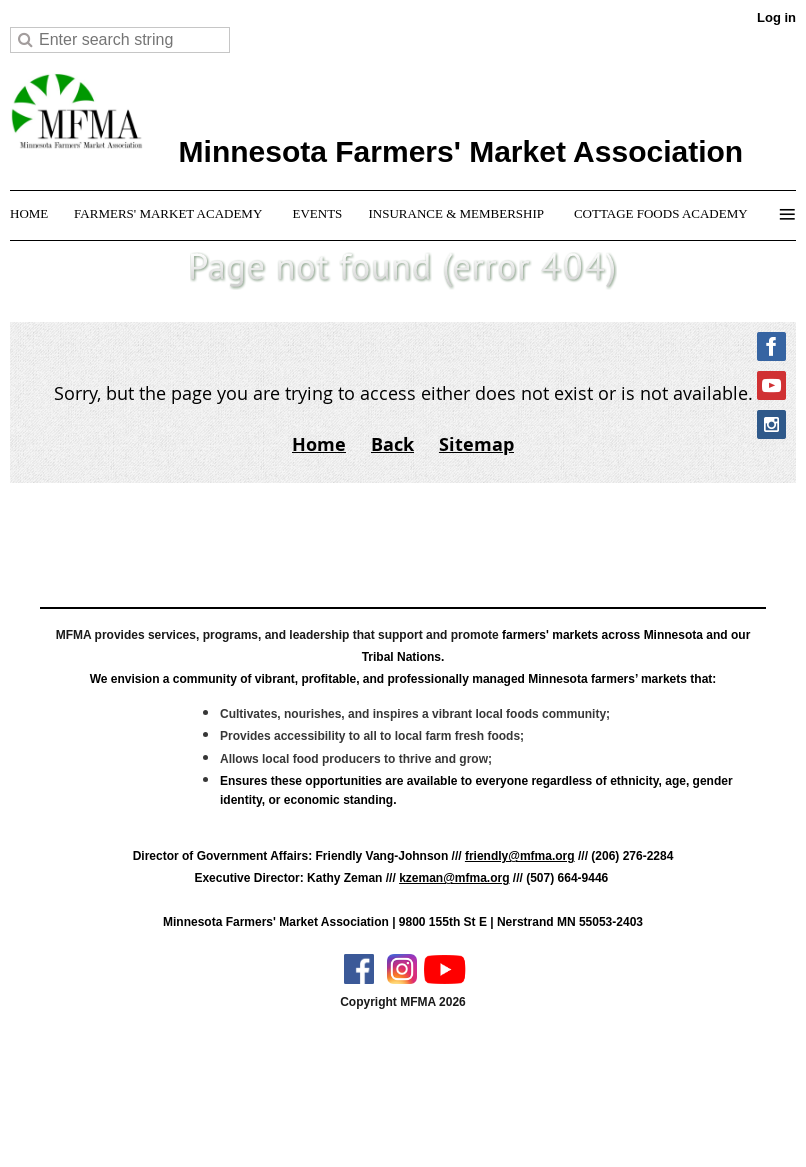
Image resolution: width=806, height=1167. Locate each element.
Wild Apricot (617, 1128)
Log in (776, 17)
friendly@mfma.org (520, 856)
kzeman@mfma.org (454, 878)
